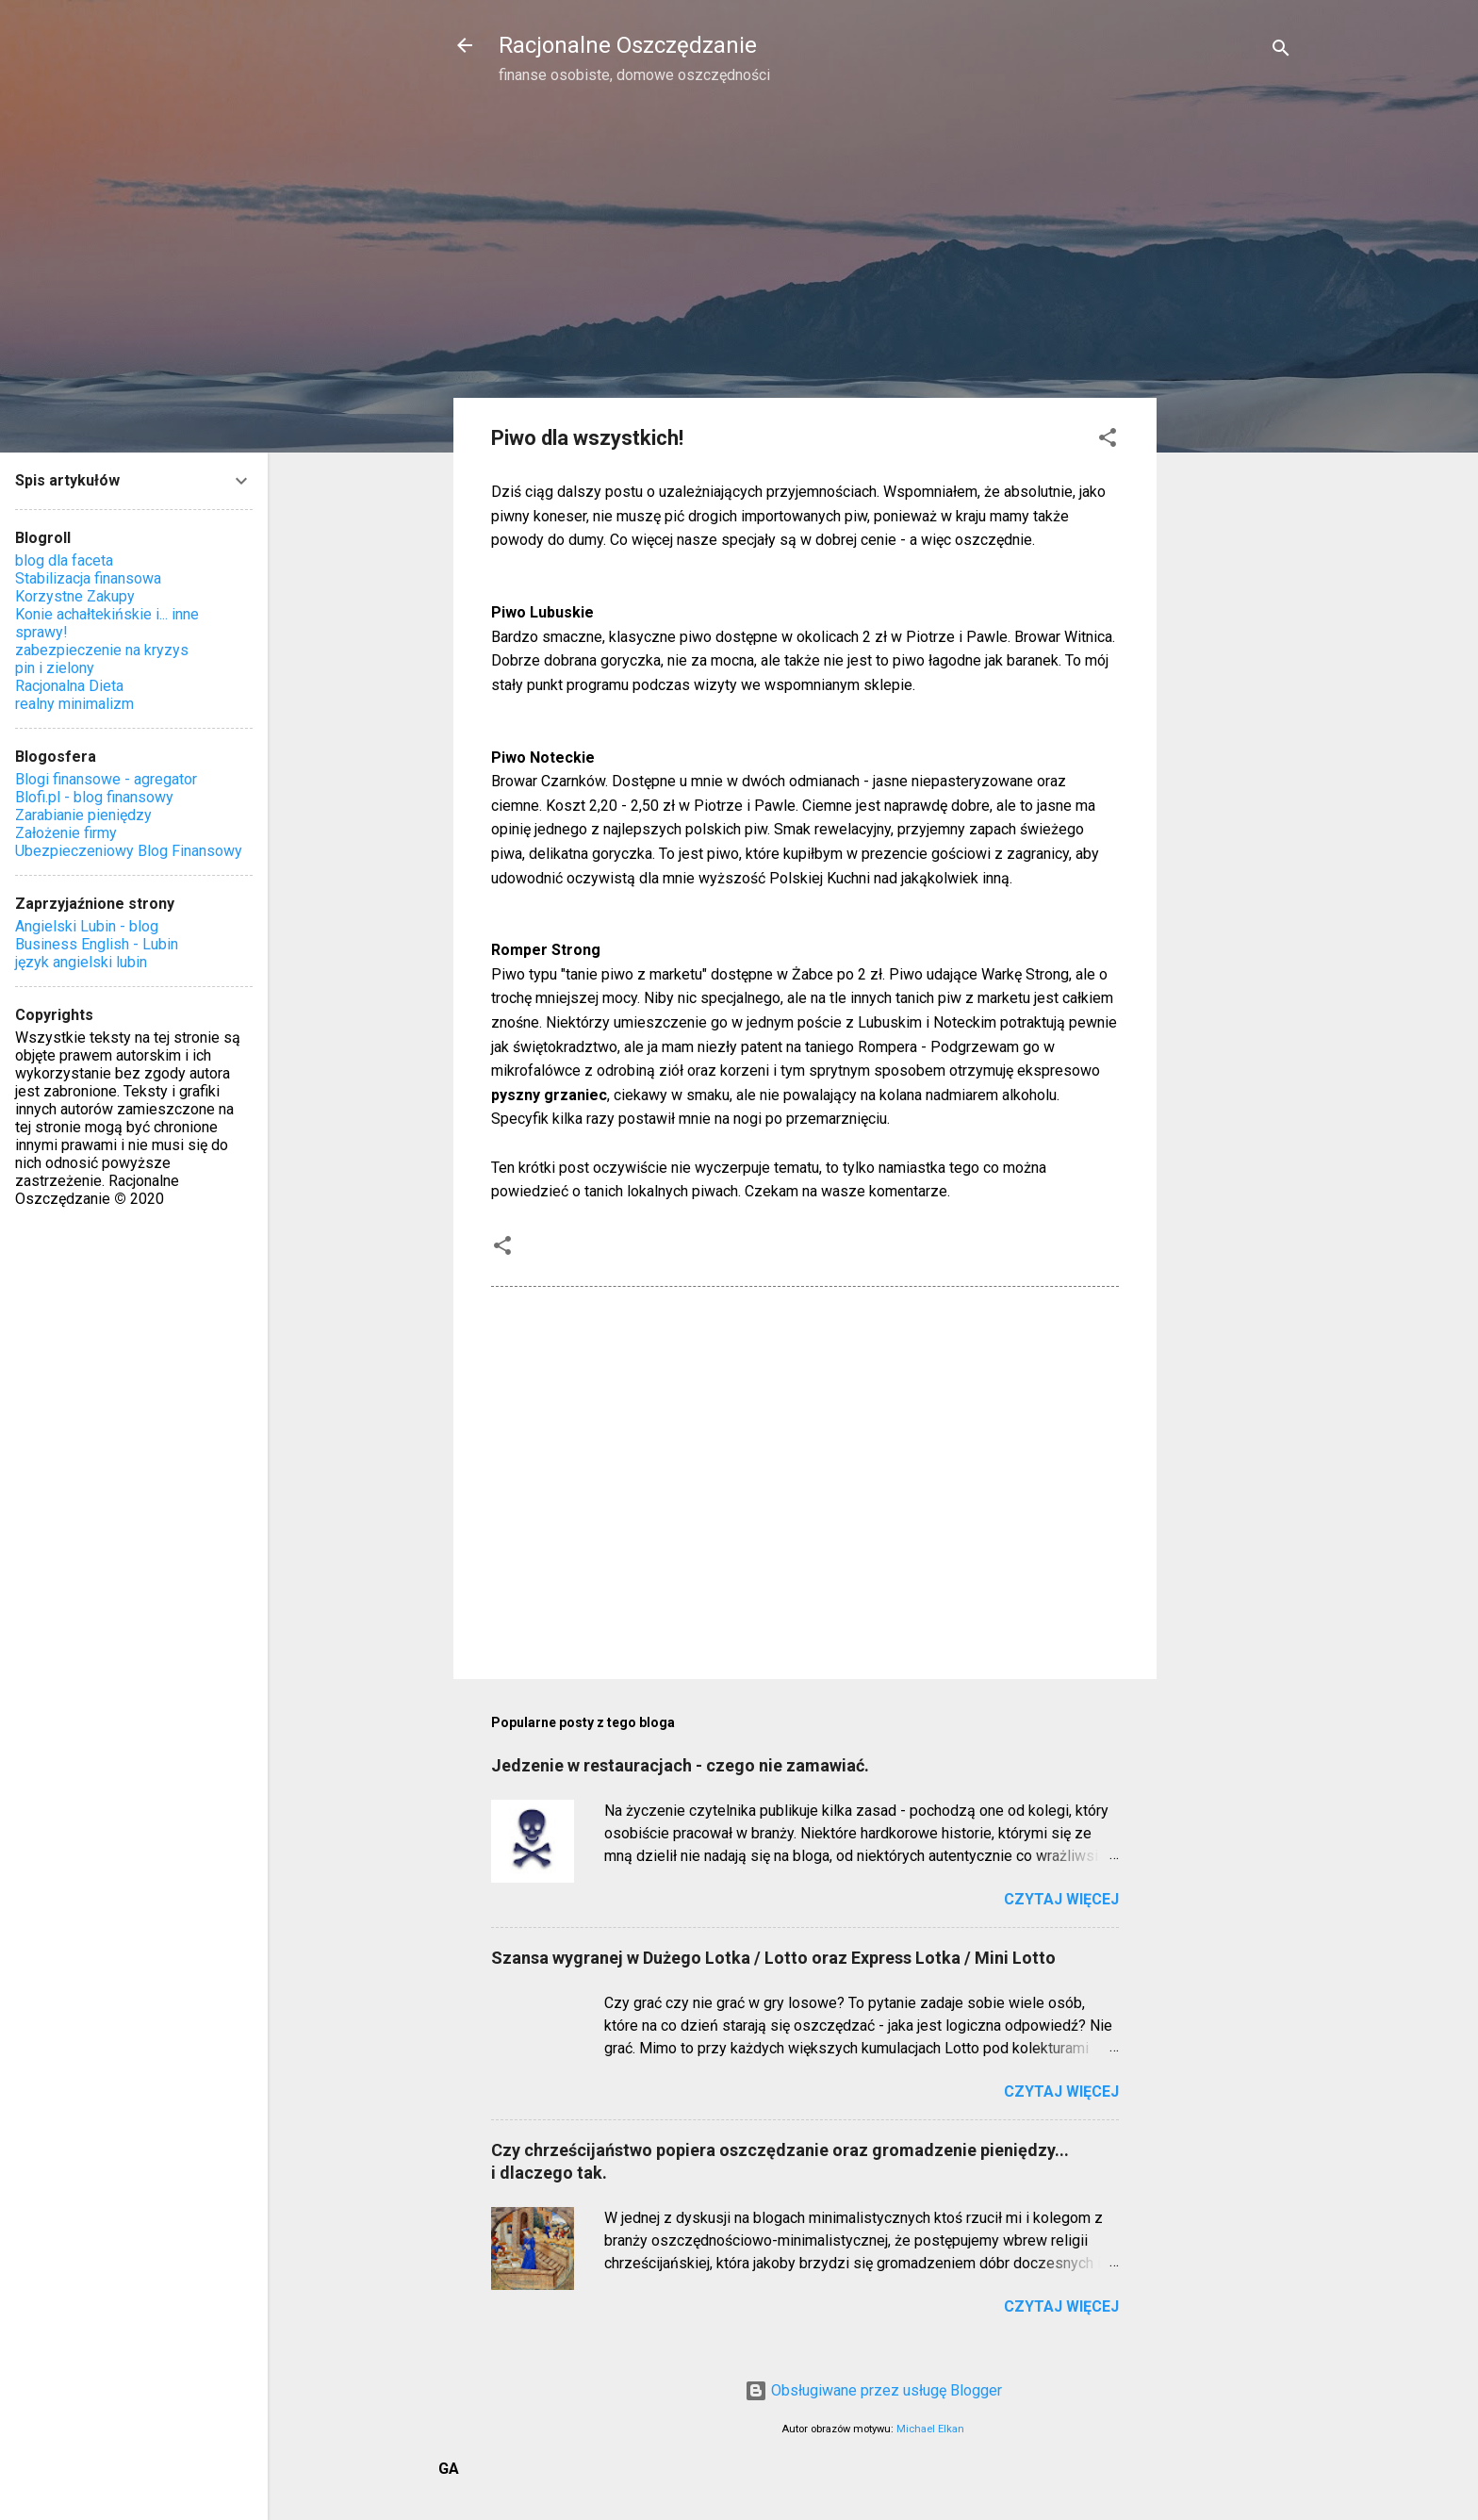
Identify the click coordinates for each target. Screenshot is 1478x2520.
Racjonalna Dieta (69, 686)
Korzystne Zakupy (75, 596)
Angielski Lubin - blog (86, 926)
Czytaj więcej (1061, 1899)
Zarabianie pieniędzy (83, 815)
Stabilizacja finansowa (88, 578)
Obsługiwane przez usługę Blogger (873, 2390)
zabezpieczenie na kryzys (102, 650)
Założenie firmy (66, 833)
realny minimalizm (74, 704)
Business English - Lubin (96, 944)
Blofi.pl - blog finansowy (94, 797)
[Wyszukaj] (1281, 51)
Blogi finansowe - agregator (106, 779)
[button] (1107, 440)
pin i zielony (54, 668)
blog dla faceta (64, 560)
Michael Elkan (930, 2429)
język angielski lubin (81, 962)
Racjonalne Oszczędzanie (628, 45)
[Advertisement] (1232, 401)
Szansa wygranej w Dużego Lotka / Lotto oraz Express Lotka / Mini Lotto (773, 1958)
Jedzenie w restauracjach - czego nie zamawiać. (680, 1765)
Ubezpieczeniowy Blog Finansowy (128, 851)
